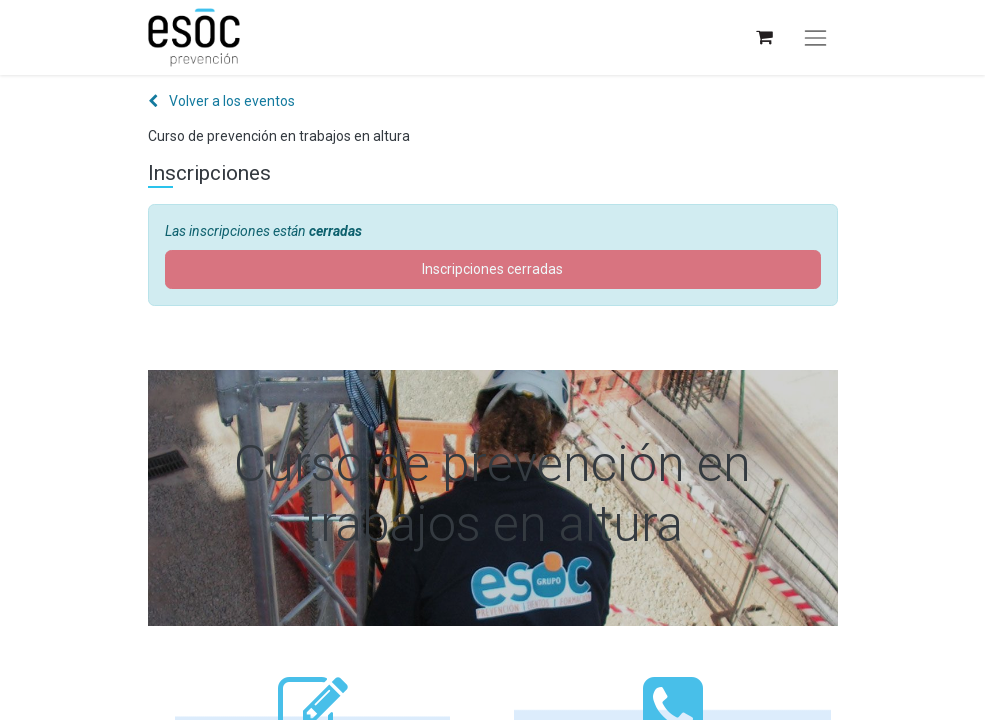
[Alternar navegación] (815, 38)
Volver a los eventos (221, 101)
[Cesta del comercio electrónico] (763, 37)
